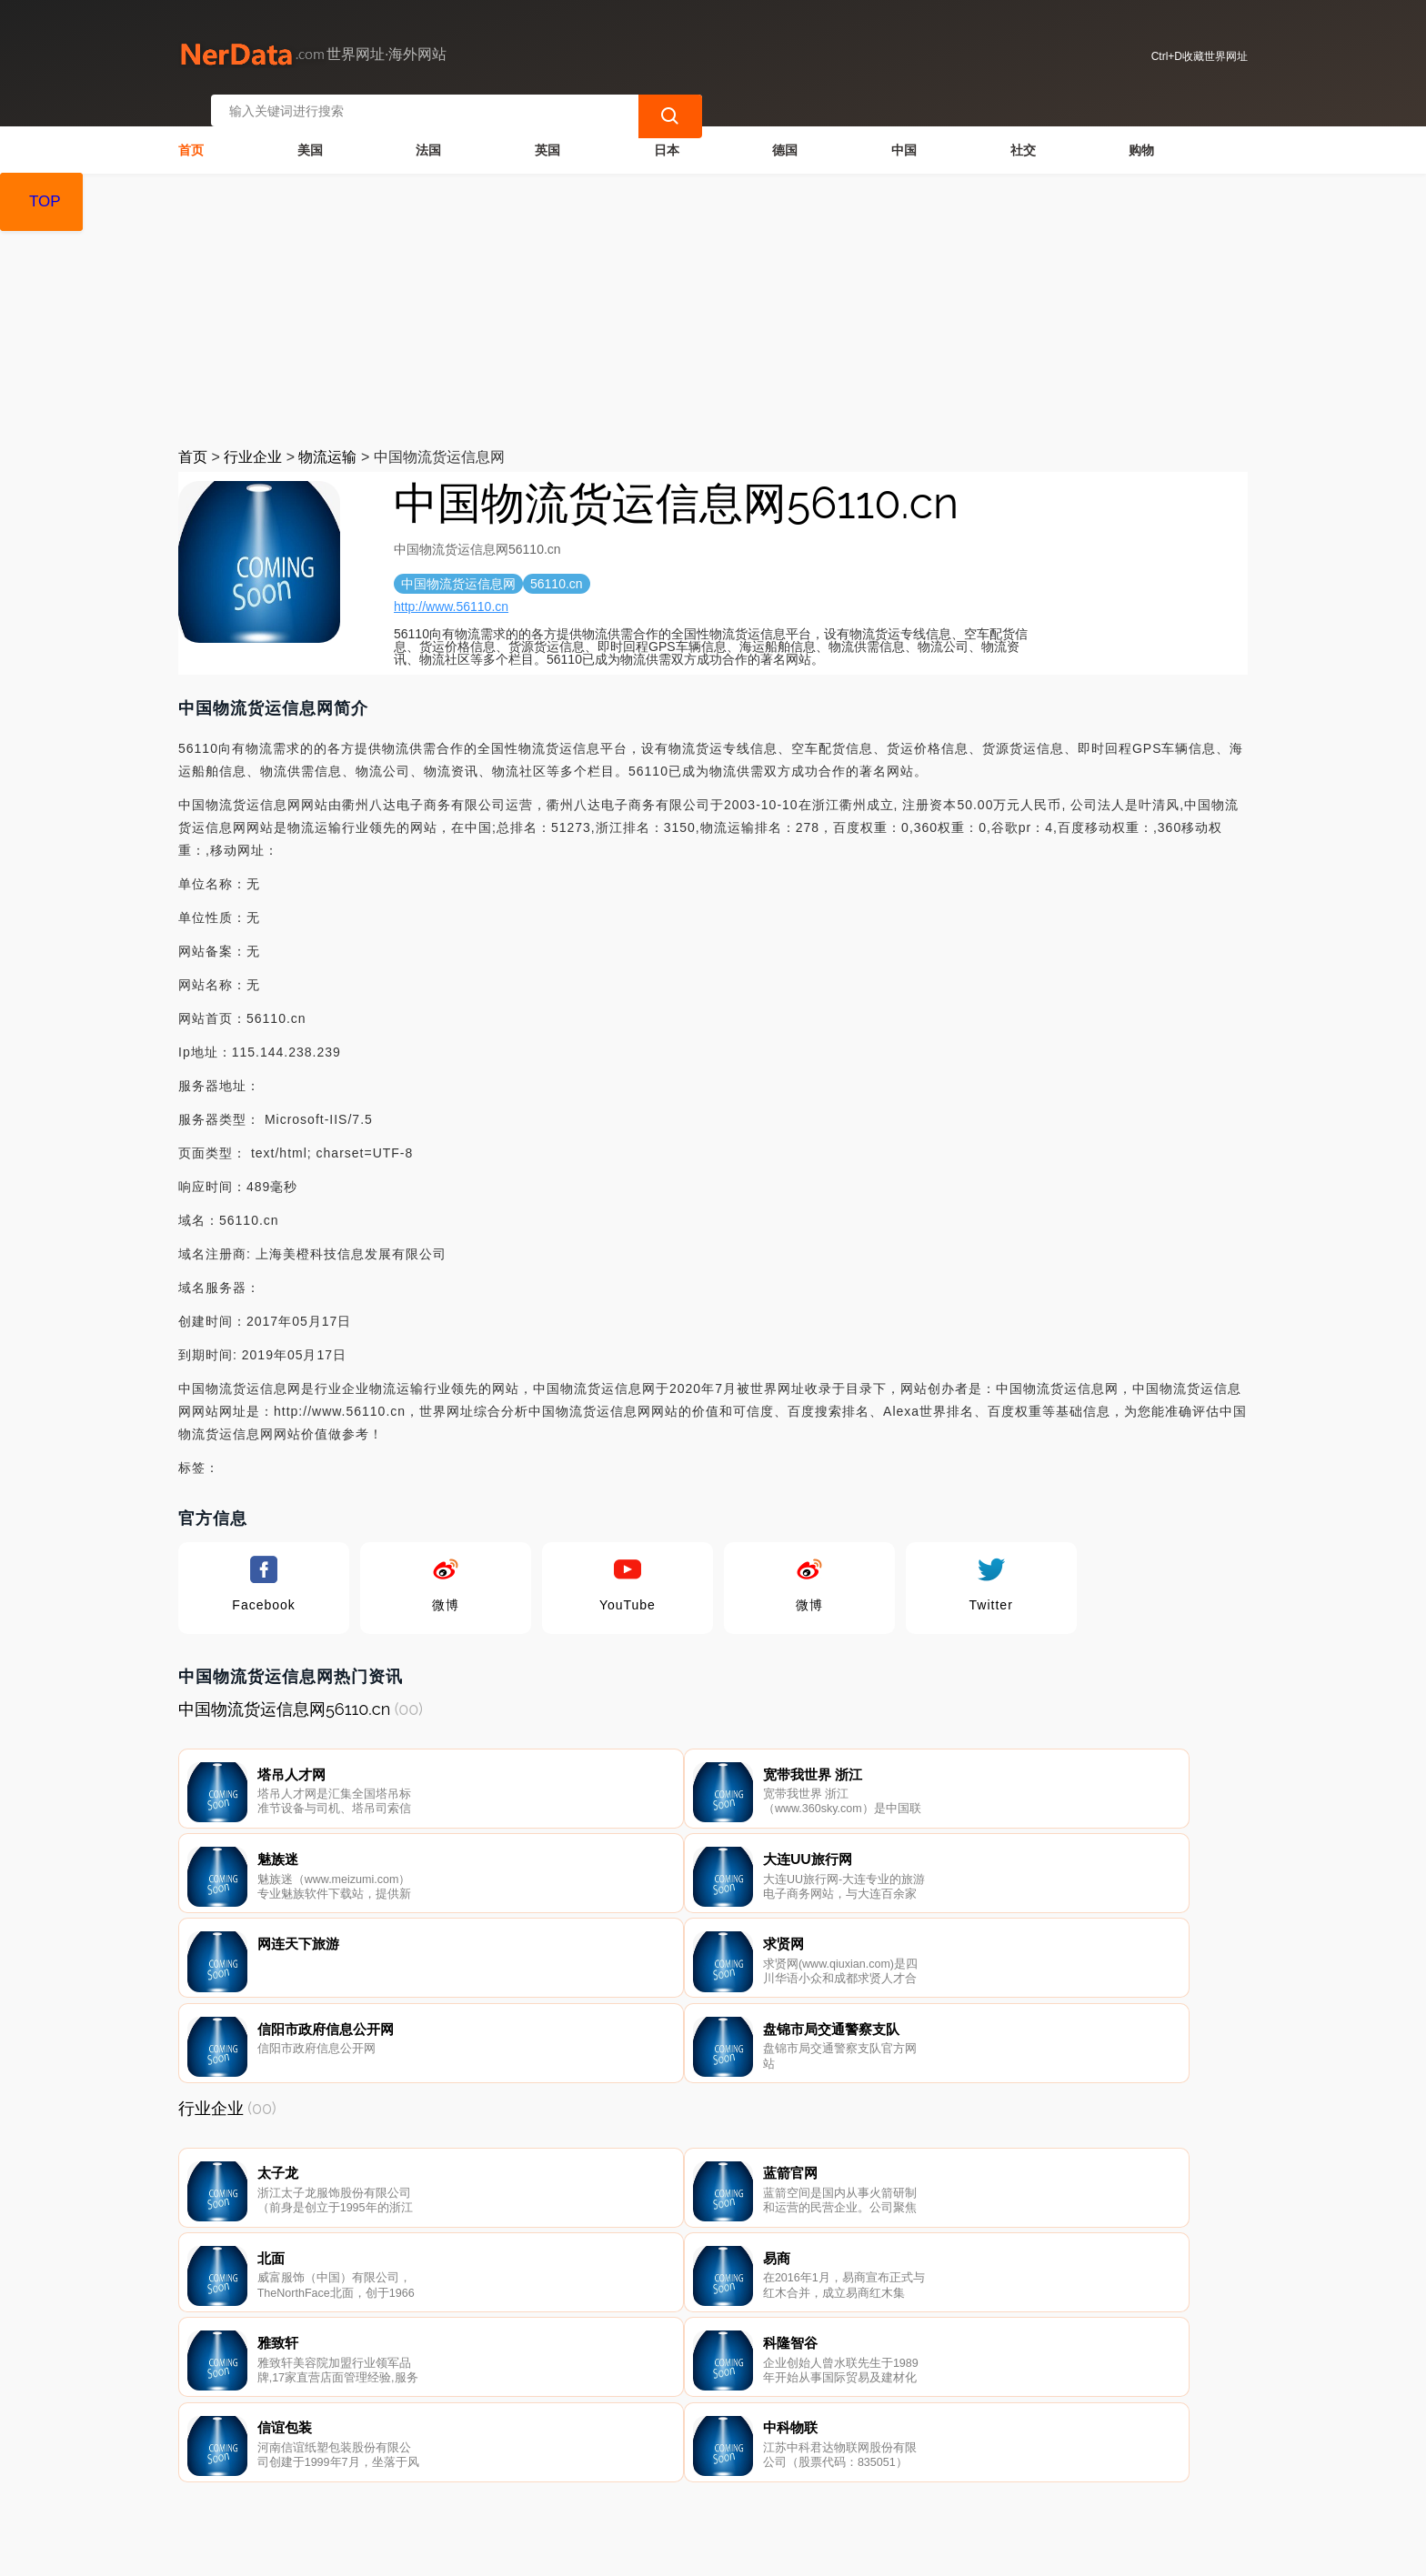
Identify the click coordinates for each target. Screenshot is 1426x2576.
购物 (1141, 132)
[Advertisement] (713, 292)
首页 (191, 132)
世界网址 (510, 2550)
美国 (310, 132)
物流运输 (327, 439)
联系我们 (405, 2480)
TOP (45, 201)
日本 (666, 132)
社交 (1023, 132)
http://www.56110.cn (451, 589)
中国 (904, 132)
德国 (785, 132)
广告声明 (589, 2480)
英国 (547, 132)
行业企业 (253, 439)
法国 (428, 132)
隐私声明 (497, 2480)
